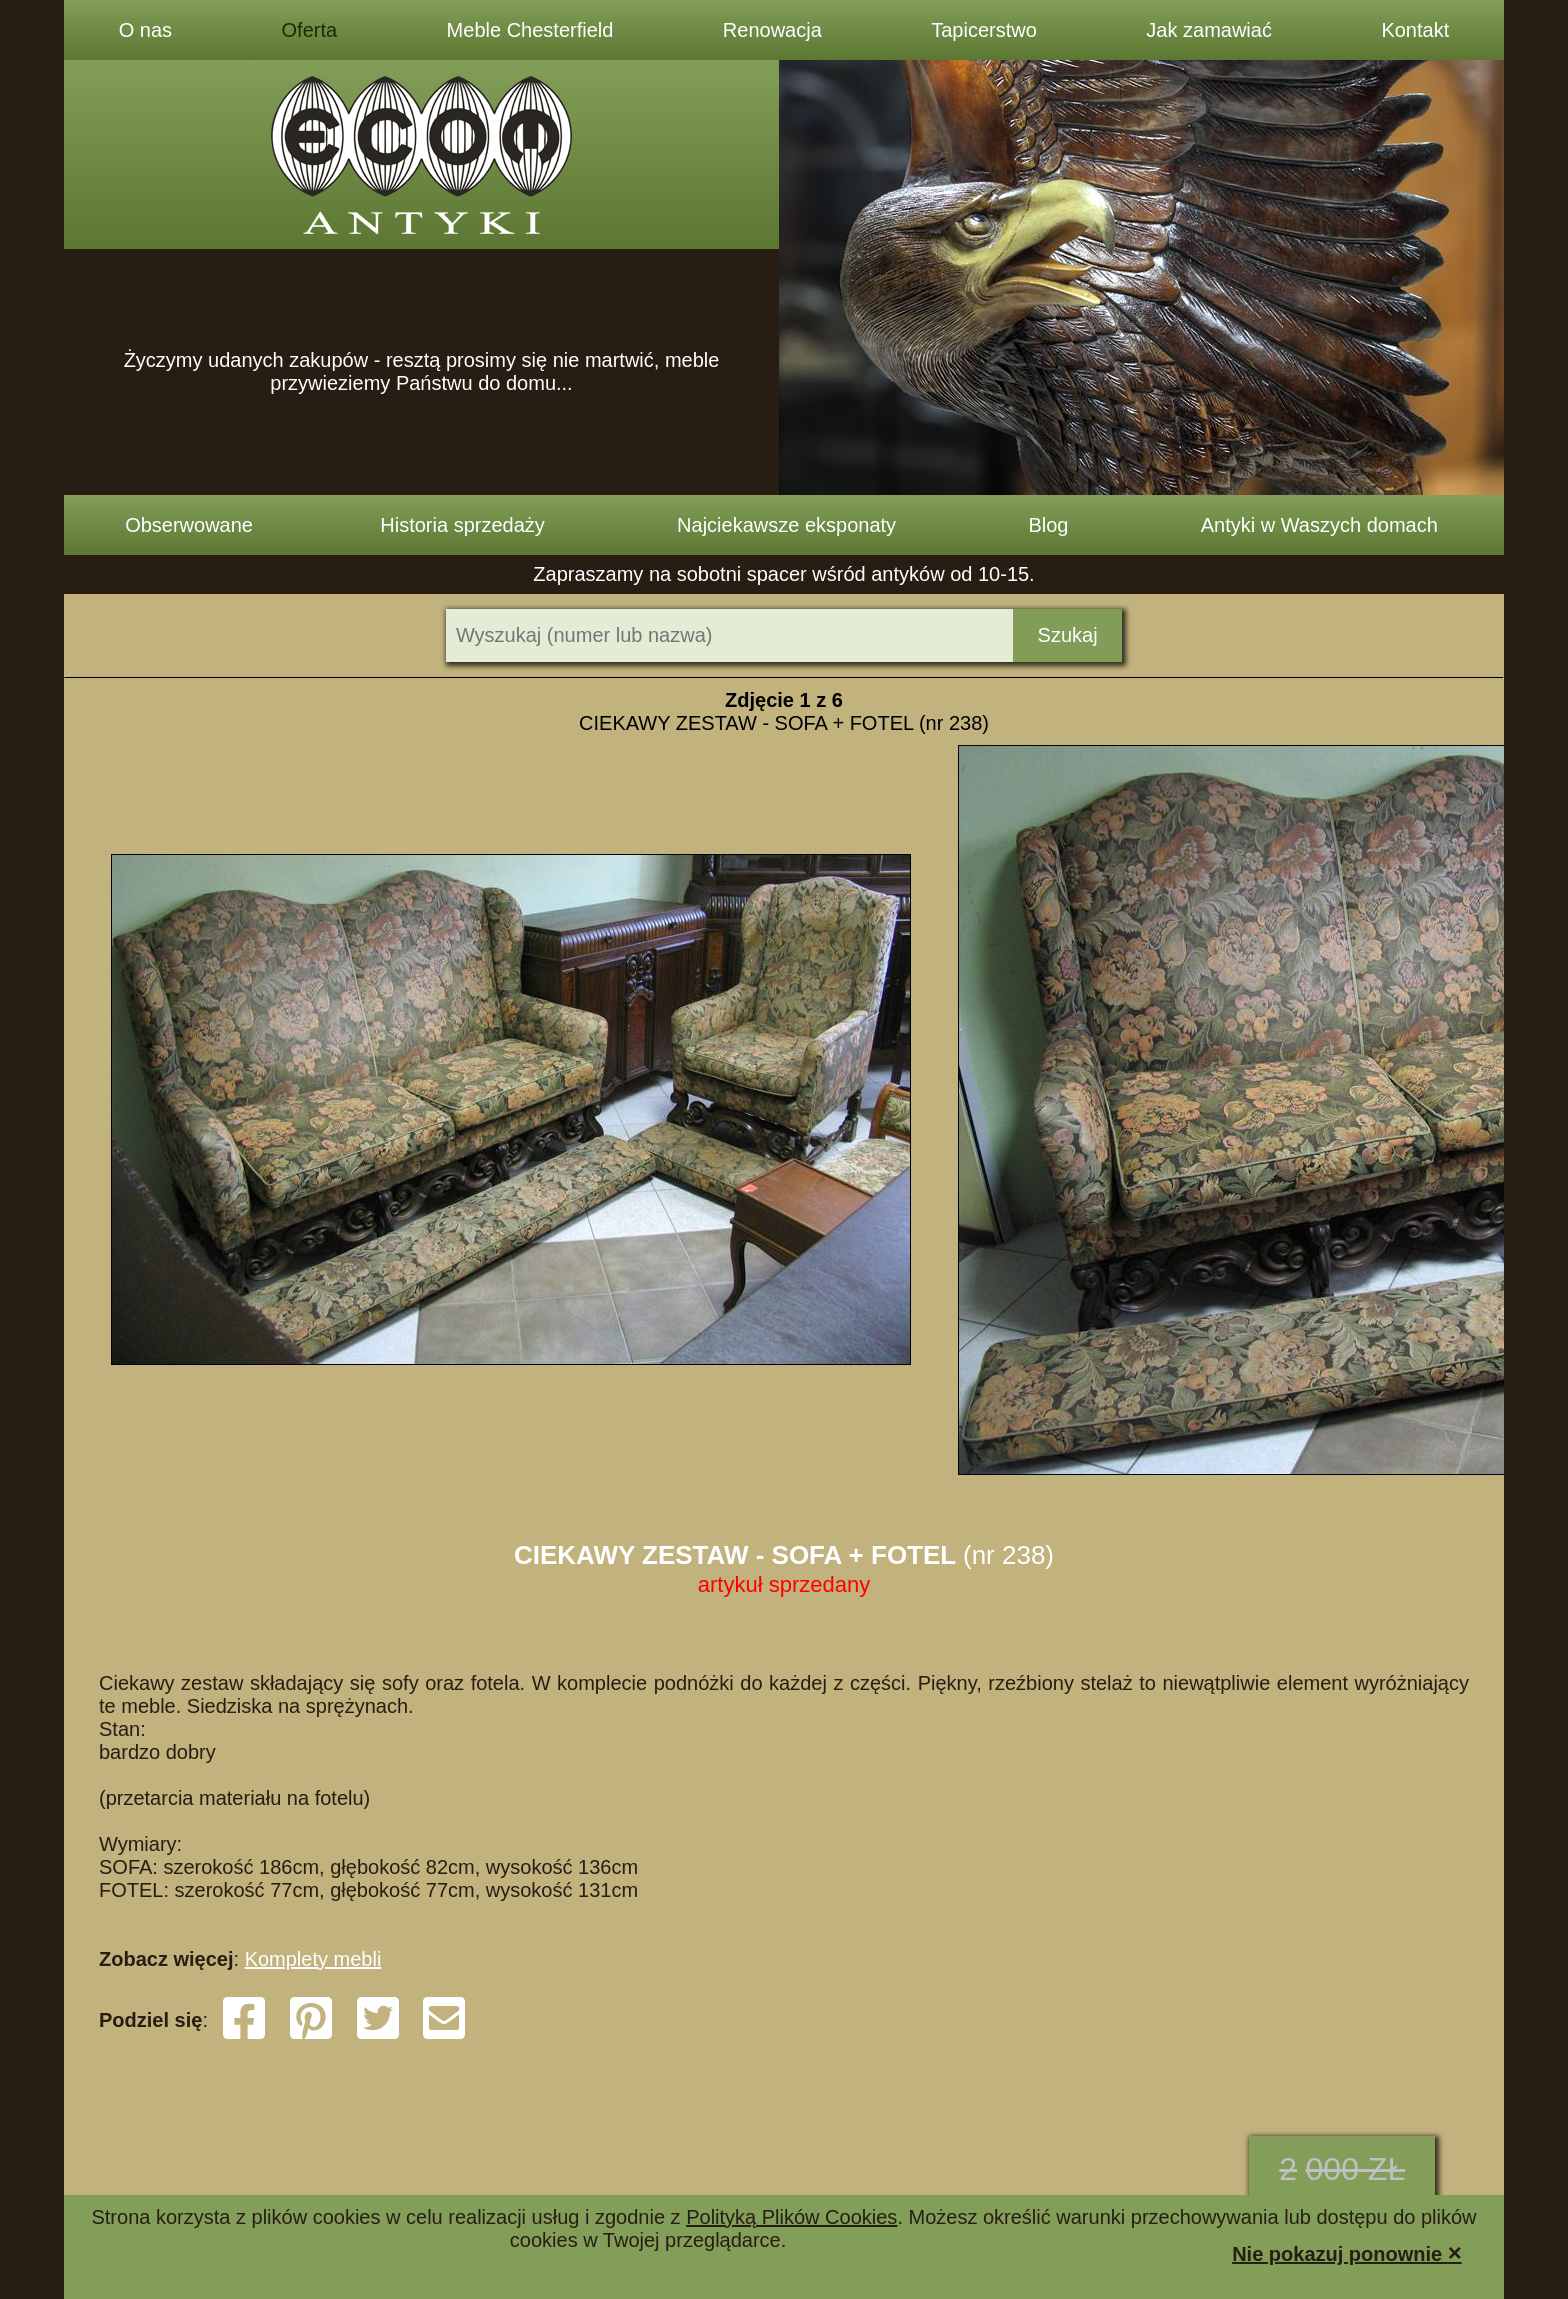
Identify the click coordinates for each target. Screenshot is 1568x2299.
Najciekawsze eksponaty (786, 525)
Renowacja (772, 30)
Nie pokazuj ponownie (1347, 2252)
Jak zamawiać (1209, 30)
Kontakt (1415, 30)
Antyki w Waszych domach (1319, 525)
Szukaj (1068, 635)
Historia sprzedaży (462, 525)
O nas (145, 30)
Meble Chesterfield (530, 30)
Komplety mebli (313, 1959)
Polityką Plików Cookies (791, 2217)
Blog (1048, 525)
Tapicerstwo (984, 30)
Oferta (310, 30)
